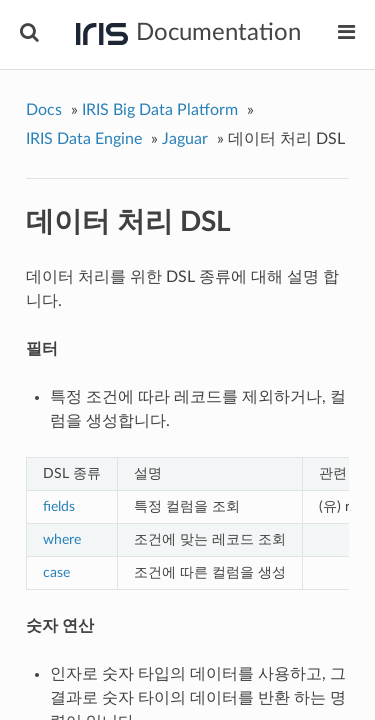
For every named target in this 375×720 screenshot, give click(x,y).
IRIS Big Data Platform (160, 110)
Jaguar (185, 139)
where (62, 539)
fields (59, 506)
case (56, 572)
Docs (44, 110)
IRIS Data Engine (84, 139)
